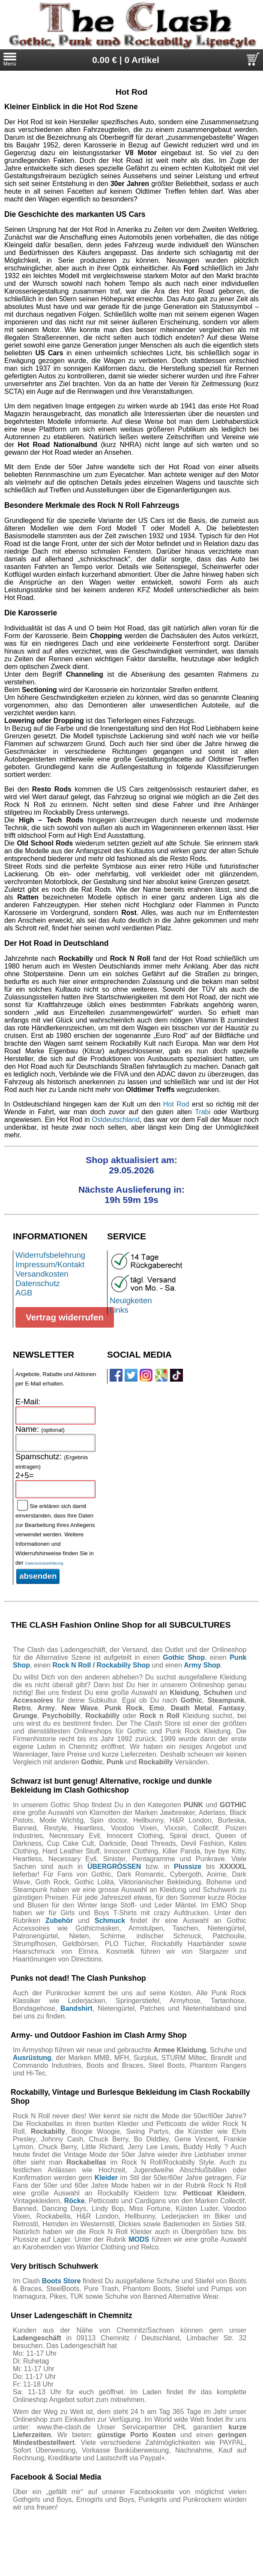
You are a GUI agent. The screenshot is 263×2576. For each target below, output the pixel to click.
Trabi (202, 1112)
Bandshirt (76, 2008)
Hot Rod (176, 1104)
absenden (38, 1575)
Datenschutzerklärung (44, 1563)
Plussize (187, 1866)
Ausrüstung (32, 2057)
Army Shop (202, 1665)
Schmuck (110, 1920)
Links (119, 1309)
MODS (139, 2239)
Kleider (106, 2177)
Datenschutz (37, 1283)
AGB (24, 1292)
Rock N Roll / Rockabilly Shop (101, 1665)
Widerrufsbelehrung (50, 1255)
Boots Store (61, 2281)
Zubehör (59, 1920)
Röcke (74, 2200)
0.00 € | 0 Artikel (125, 60)
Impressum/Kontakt (49, 1264)
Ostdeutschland (116, 1119)
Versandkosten (42, 1273)
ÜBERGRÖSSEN (114, 1866)
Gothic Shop (184, 1657)
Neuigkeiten (131, 1300)
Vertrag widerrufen (65, 1317)
